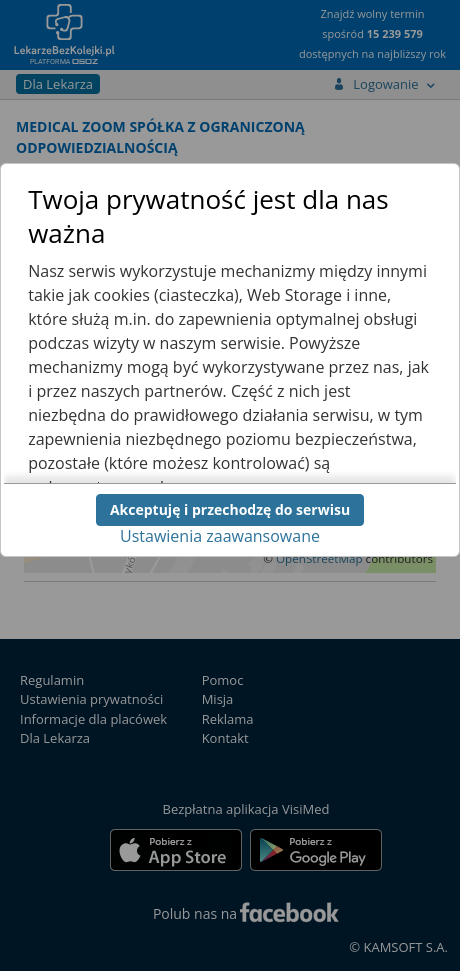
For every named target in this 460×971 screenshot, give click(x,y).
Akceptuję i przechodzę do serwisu (230, 509)
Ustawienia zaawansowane (220, 536)
